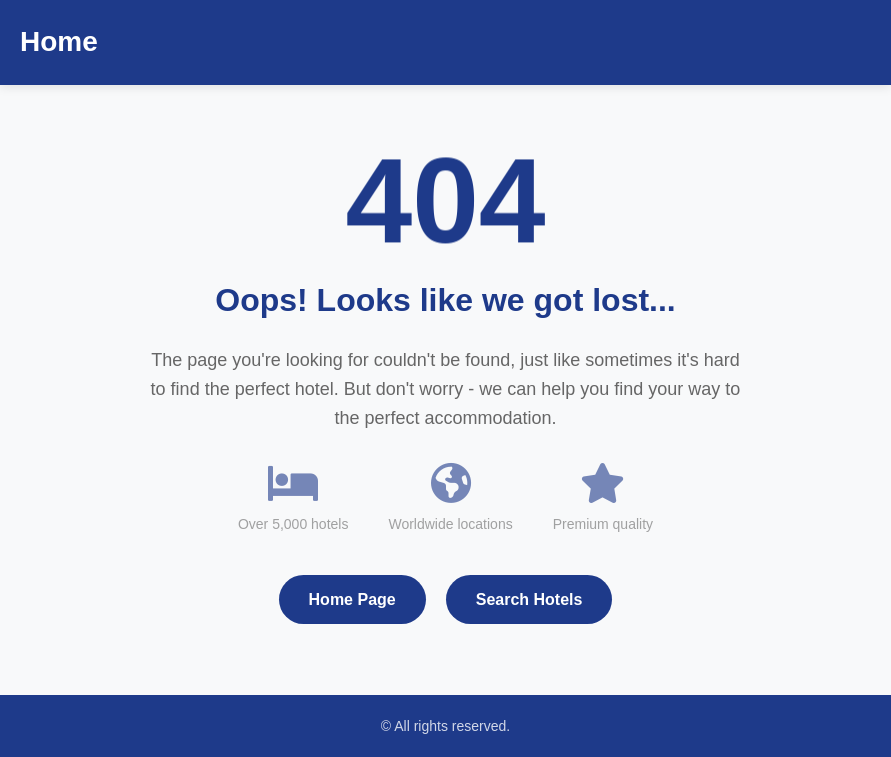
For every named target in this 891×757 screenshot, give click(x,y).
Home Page (352, 599)
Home (59, 41)
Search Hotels (529, 599)
